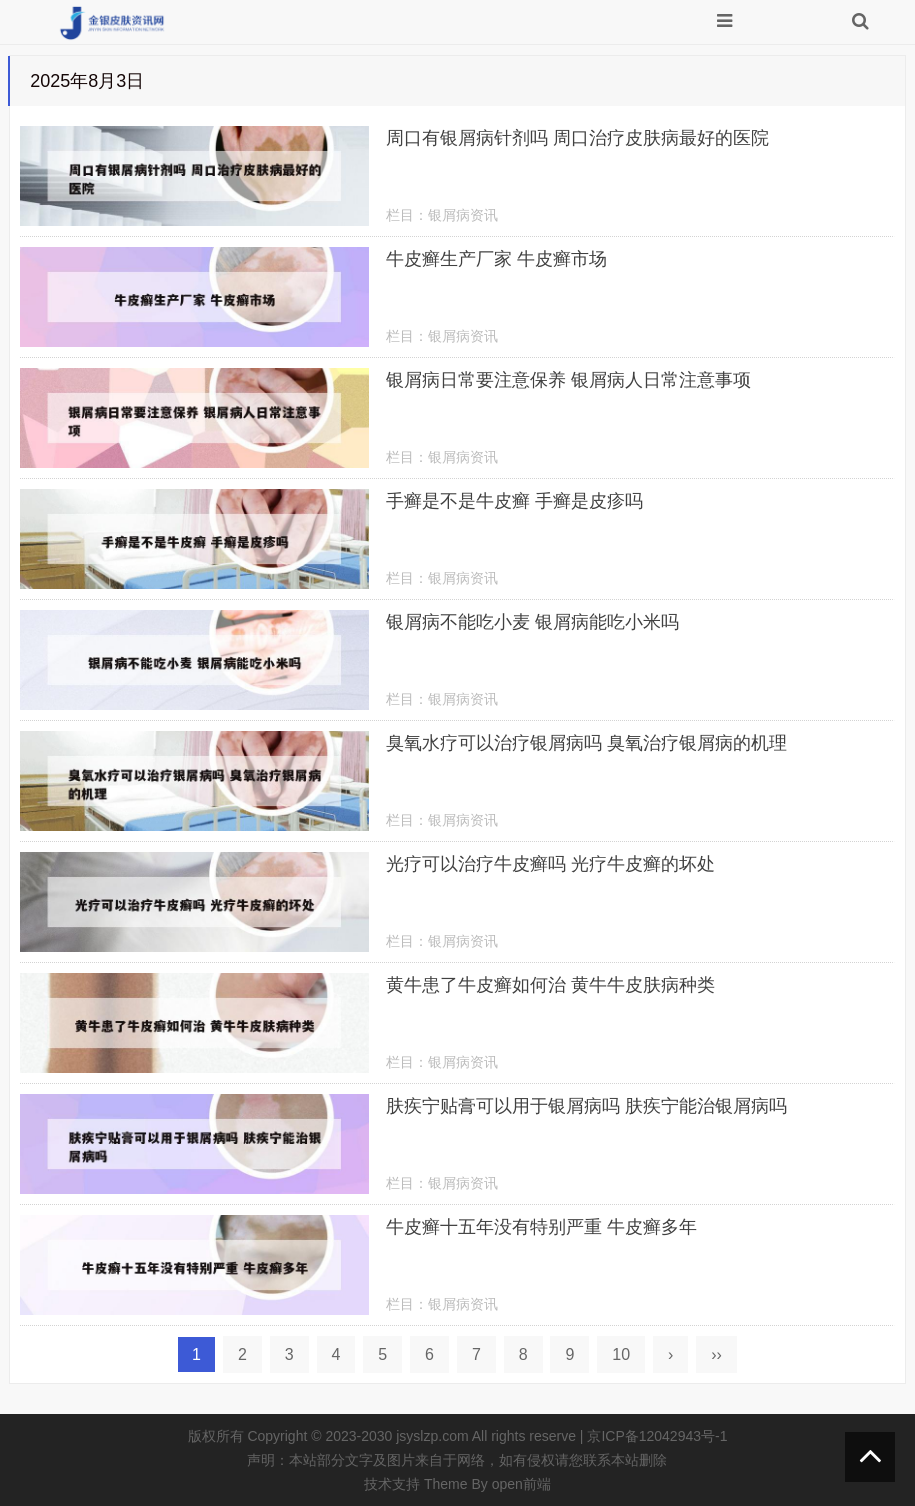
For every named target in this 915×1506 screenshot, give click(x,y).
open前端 (521, 1484)
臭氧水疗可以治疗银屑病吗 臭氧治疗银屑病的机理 (586, 743)
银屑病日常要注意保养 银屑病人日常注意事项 (568, 380)
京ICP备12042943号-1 (657, 1436)
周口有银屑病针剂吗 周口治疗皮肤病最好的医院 (577, 138)
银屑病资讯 (463, 215)
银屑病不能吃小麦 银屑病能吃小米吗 (532, 622)
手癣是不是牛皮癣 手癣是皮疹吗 (514, 501)
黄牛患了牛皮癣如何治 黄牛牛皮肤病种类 (550, 985)
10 (621, 1354)
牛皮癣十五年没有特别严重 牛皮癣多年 (541, 1227)
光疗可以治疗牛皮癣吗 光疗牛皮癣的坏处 (550, 864)
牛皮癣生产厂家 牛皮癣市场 (496, 259)
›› (716, 1354)
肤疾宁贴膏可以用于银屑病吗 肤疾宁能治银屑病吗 (586, 1106)
